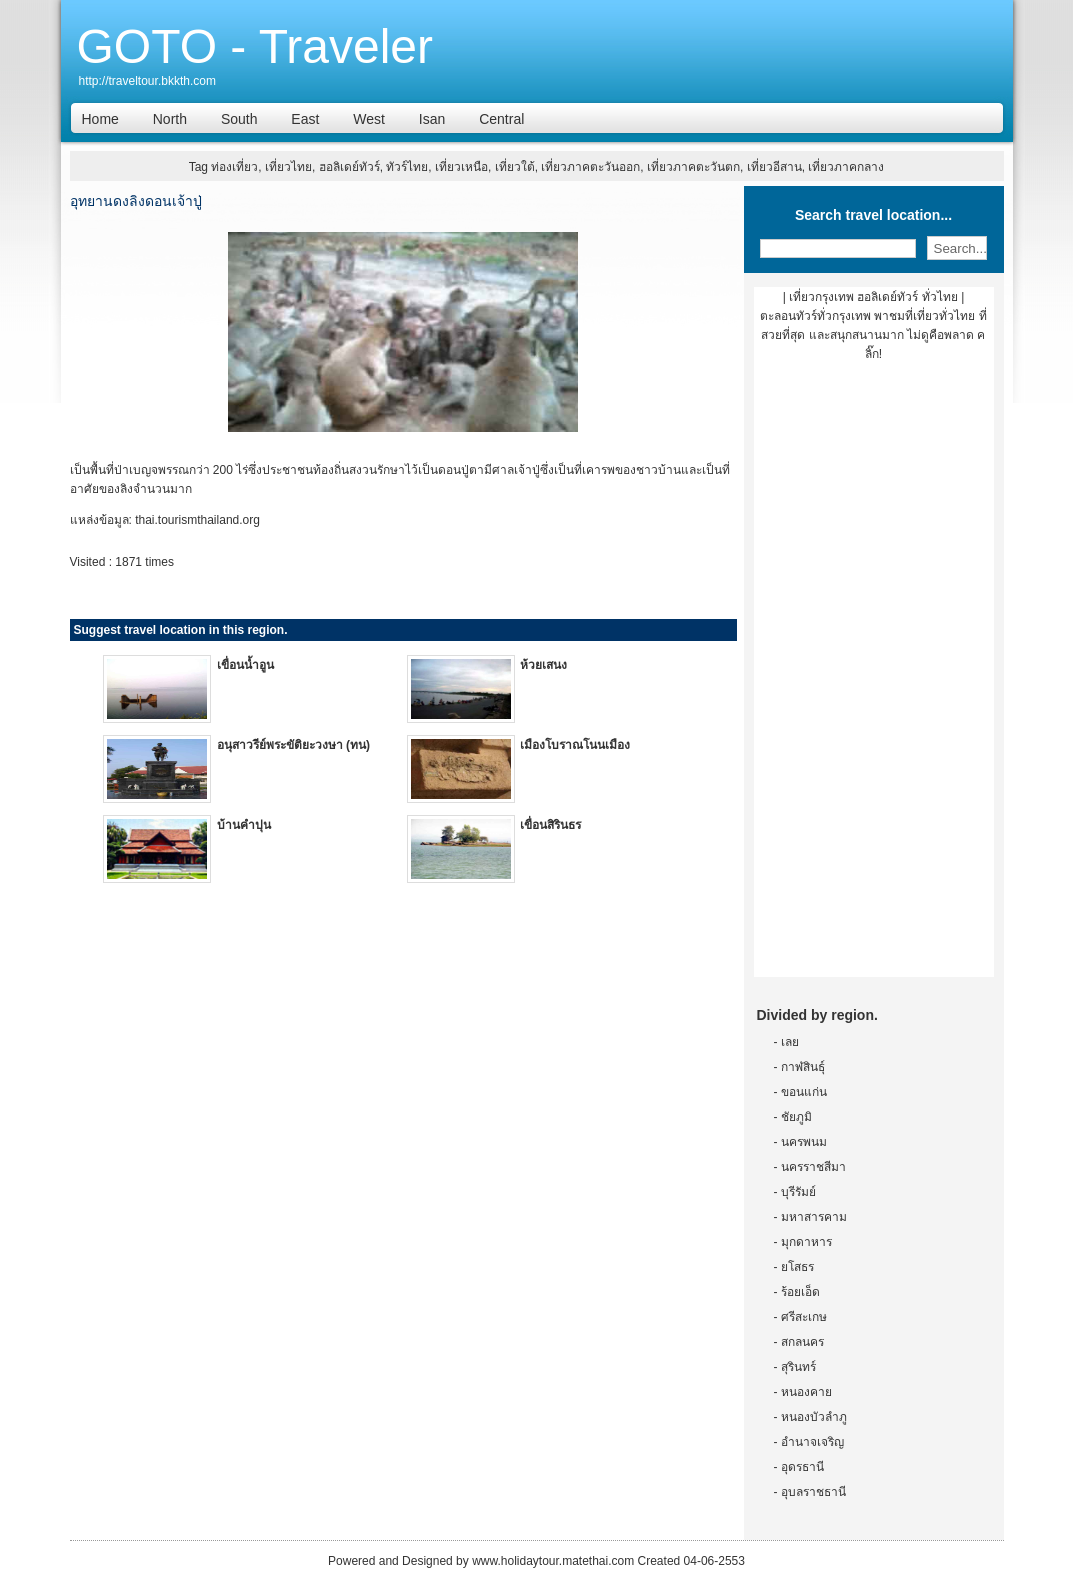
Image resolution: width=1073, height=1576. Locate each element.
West (369, 119)
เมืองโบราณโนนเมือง (575, 745)
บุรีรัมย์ (798, 1192)
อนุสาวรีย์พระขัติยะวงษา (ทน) (293, 745)
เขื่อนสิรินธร (550, 825)
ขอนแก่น (804, 1092)
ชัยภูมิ (796, 1117)
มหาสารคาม (814, 1217)
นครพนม (804, 1142)
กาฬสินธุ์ (803, 1067)
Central (501, 119)
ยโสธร (797, 1267)
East (305, 119)
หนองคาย (806, 1392)
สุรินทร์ (798, 1367)
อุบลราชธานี (813, 1492)
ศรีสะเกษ (804, 1317)
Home (100, 119)
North (170, 119)
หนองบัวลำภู (814, 1417)
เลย (790, 1042)
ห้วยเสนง (543, 665)
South (239, 119)
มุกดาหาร (806, 1242)
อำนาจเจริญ (812, 1442)
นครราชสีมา (813, 1167)
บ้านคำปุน (244, 825)
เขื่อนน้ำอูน (245, 665)
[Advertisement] (874, 677)
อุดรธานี (802, 1467)
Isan (432, 119)
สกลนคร (802, 1342)
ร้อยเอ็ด (800, 1292)
